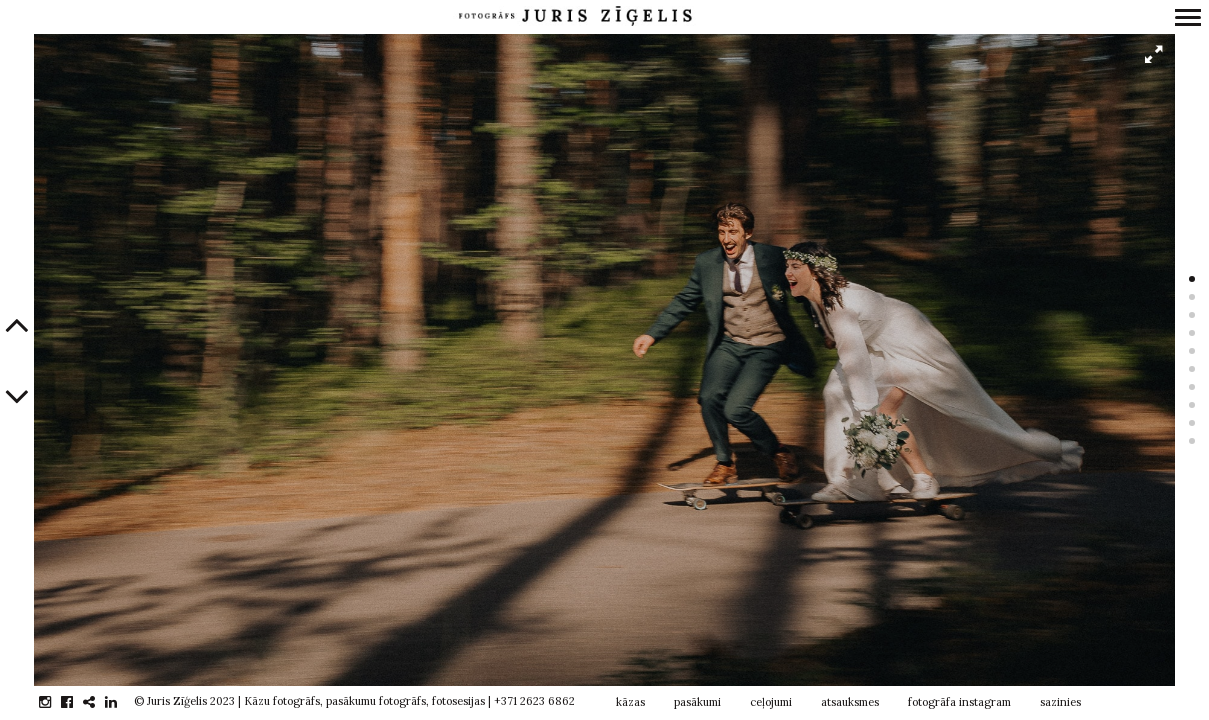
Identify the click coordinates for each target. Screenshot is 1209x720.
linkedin (121, 702)
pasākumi (697, 702)
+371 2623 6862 (534, 701)
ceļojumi (771, 702)
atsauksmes (850, 702)
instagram (55, 702)
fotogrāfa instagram (959, 702)
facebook (77, 702)
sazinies (1060, 702)
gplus (99, 702)
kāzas (630, 702)
